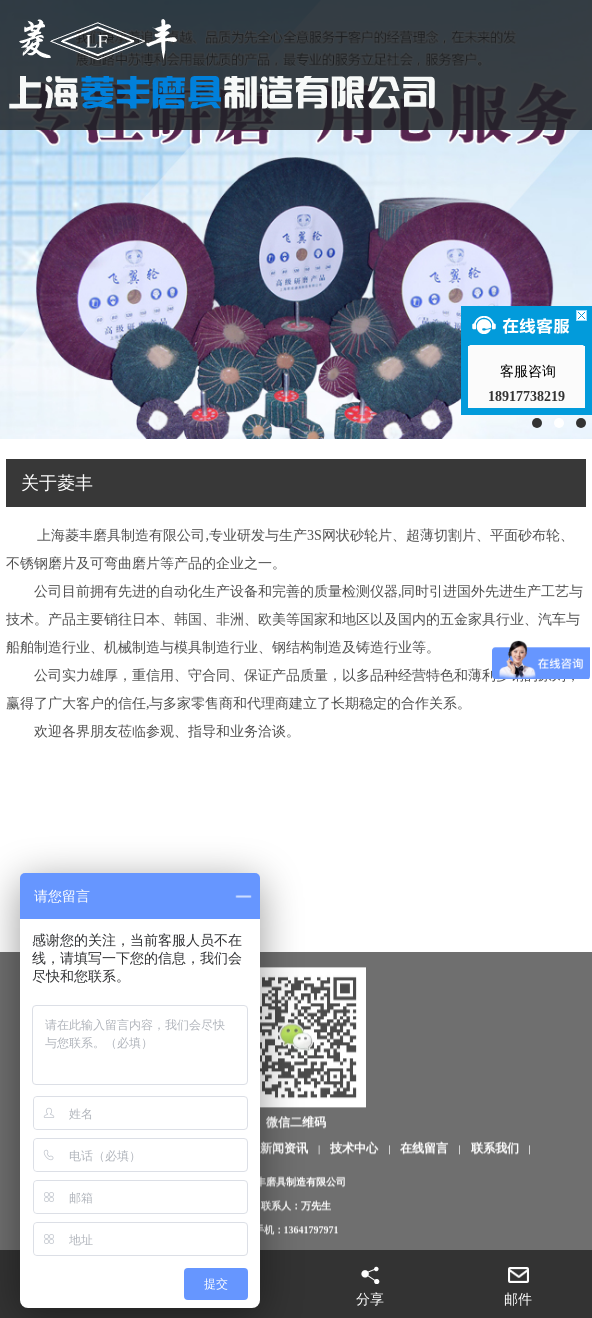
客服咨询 (527, 371)
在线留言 (424, 1216)
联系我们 (495, 1216)
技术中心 (354, 1216)
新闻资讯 (284, 1216)
